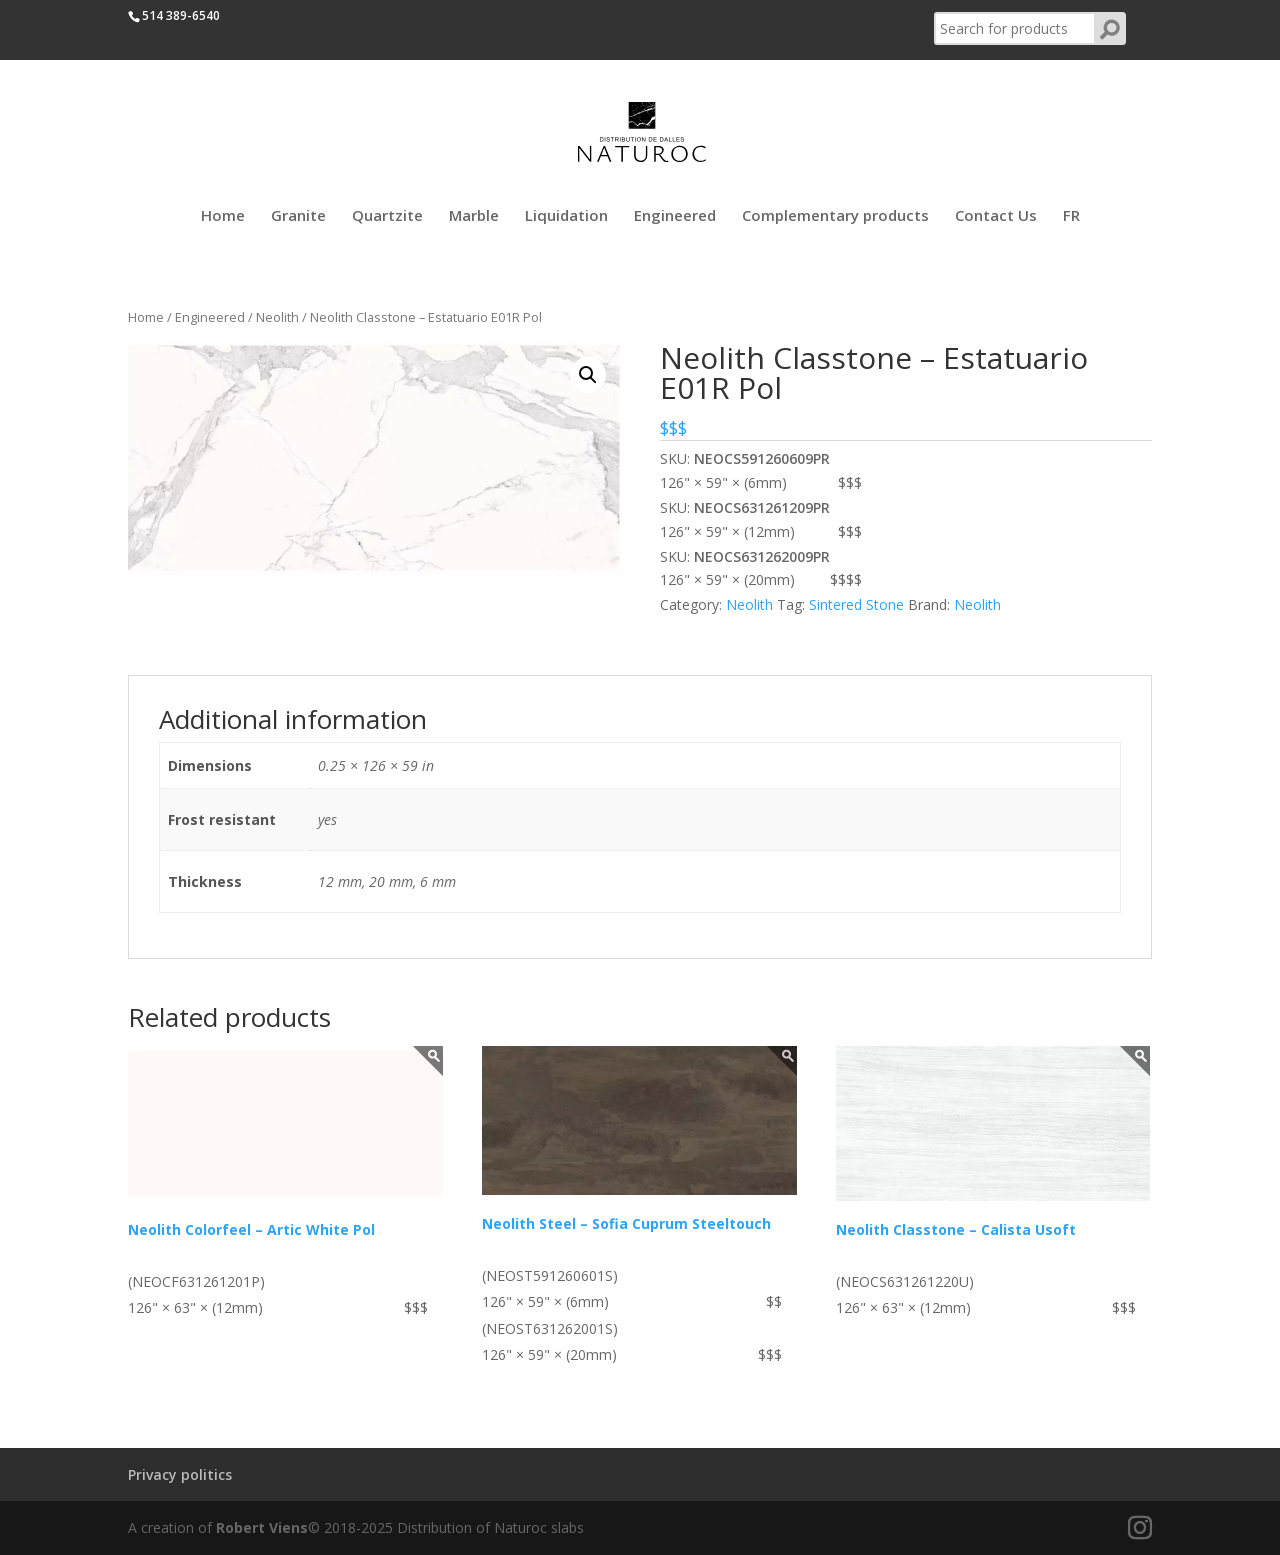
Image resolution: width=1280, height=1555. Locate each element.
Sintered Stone (856, 604)
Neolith (277, 317)
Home (223, 216)
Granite (298, 216)
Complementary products (835, 216)
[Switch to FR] (1071, 228)
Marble (474, 216)
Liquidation (566, 216)
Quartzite (387, 216)
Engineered (675, 216)
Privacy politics (180, 1474)
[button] (588, 375)
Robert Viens (262, 1527)
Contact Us (996, 216)
